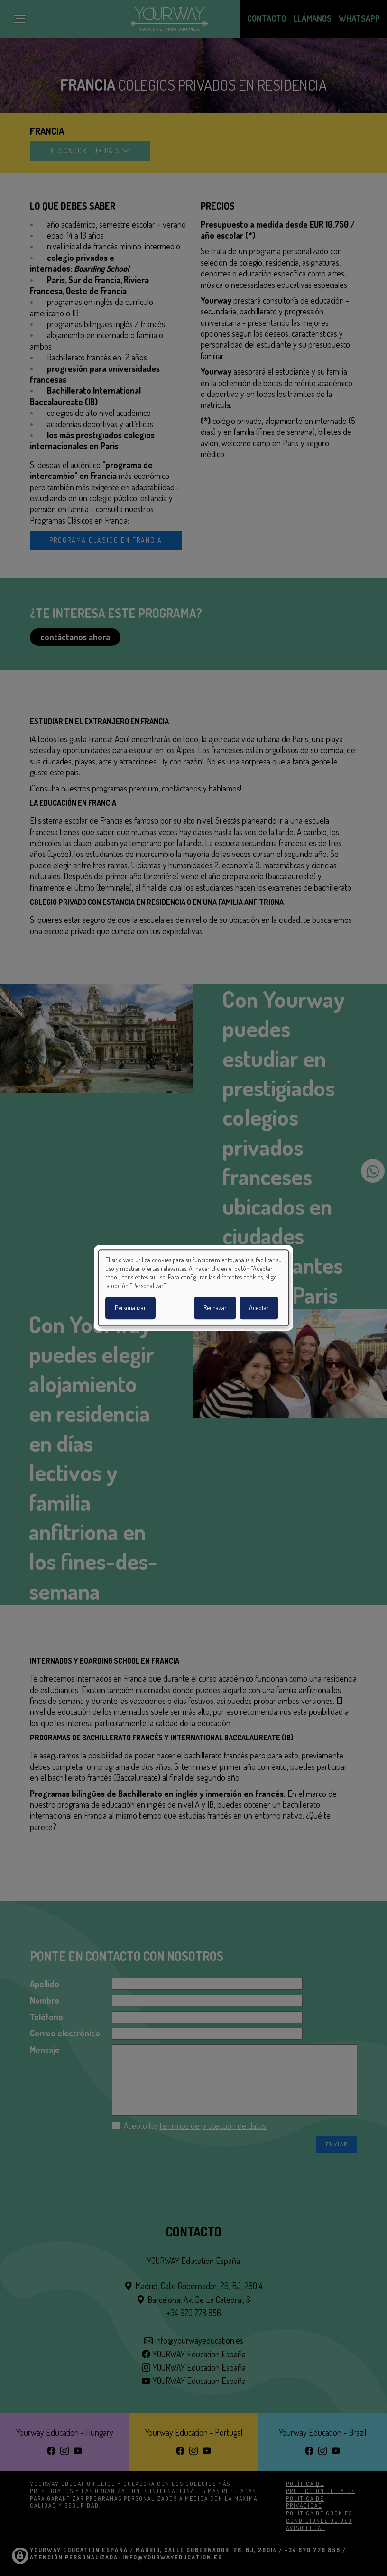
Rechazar (215, 1308)
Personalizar (130, 1308)
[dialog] (193, 1288)
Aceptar (259, 1308)
